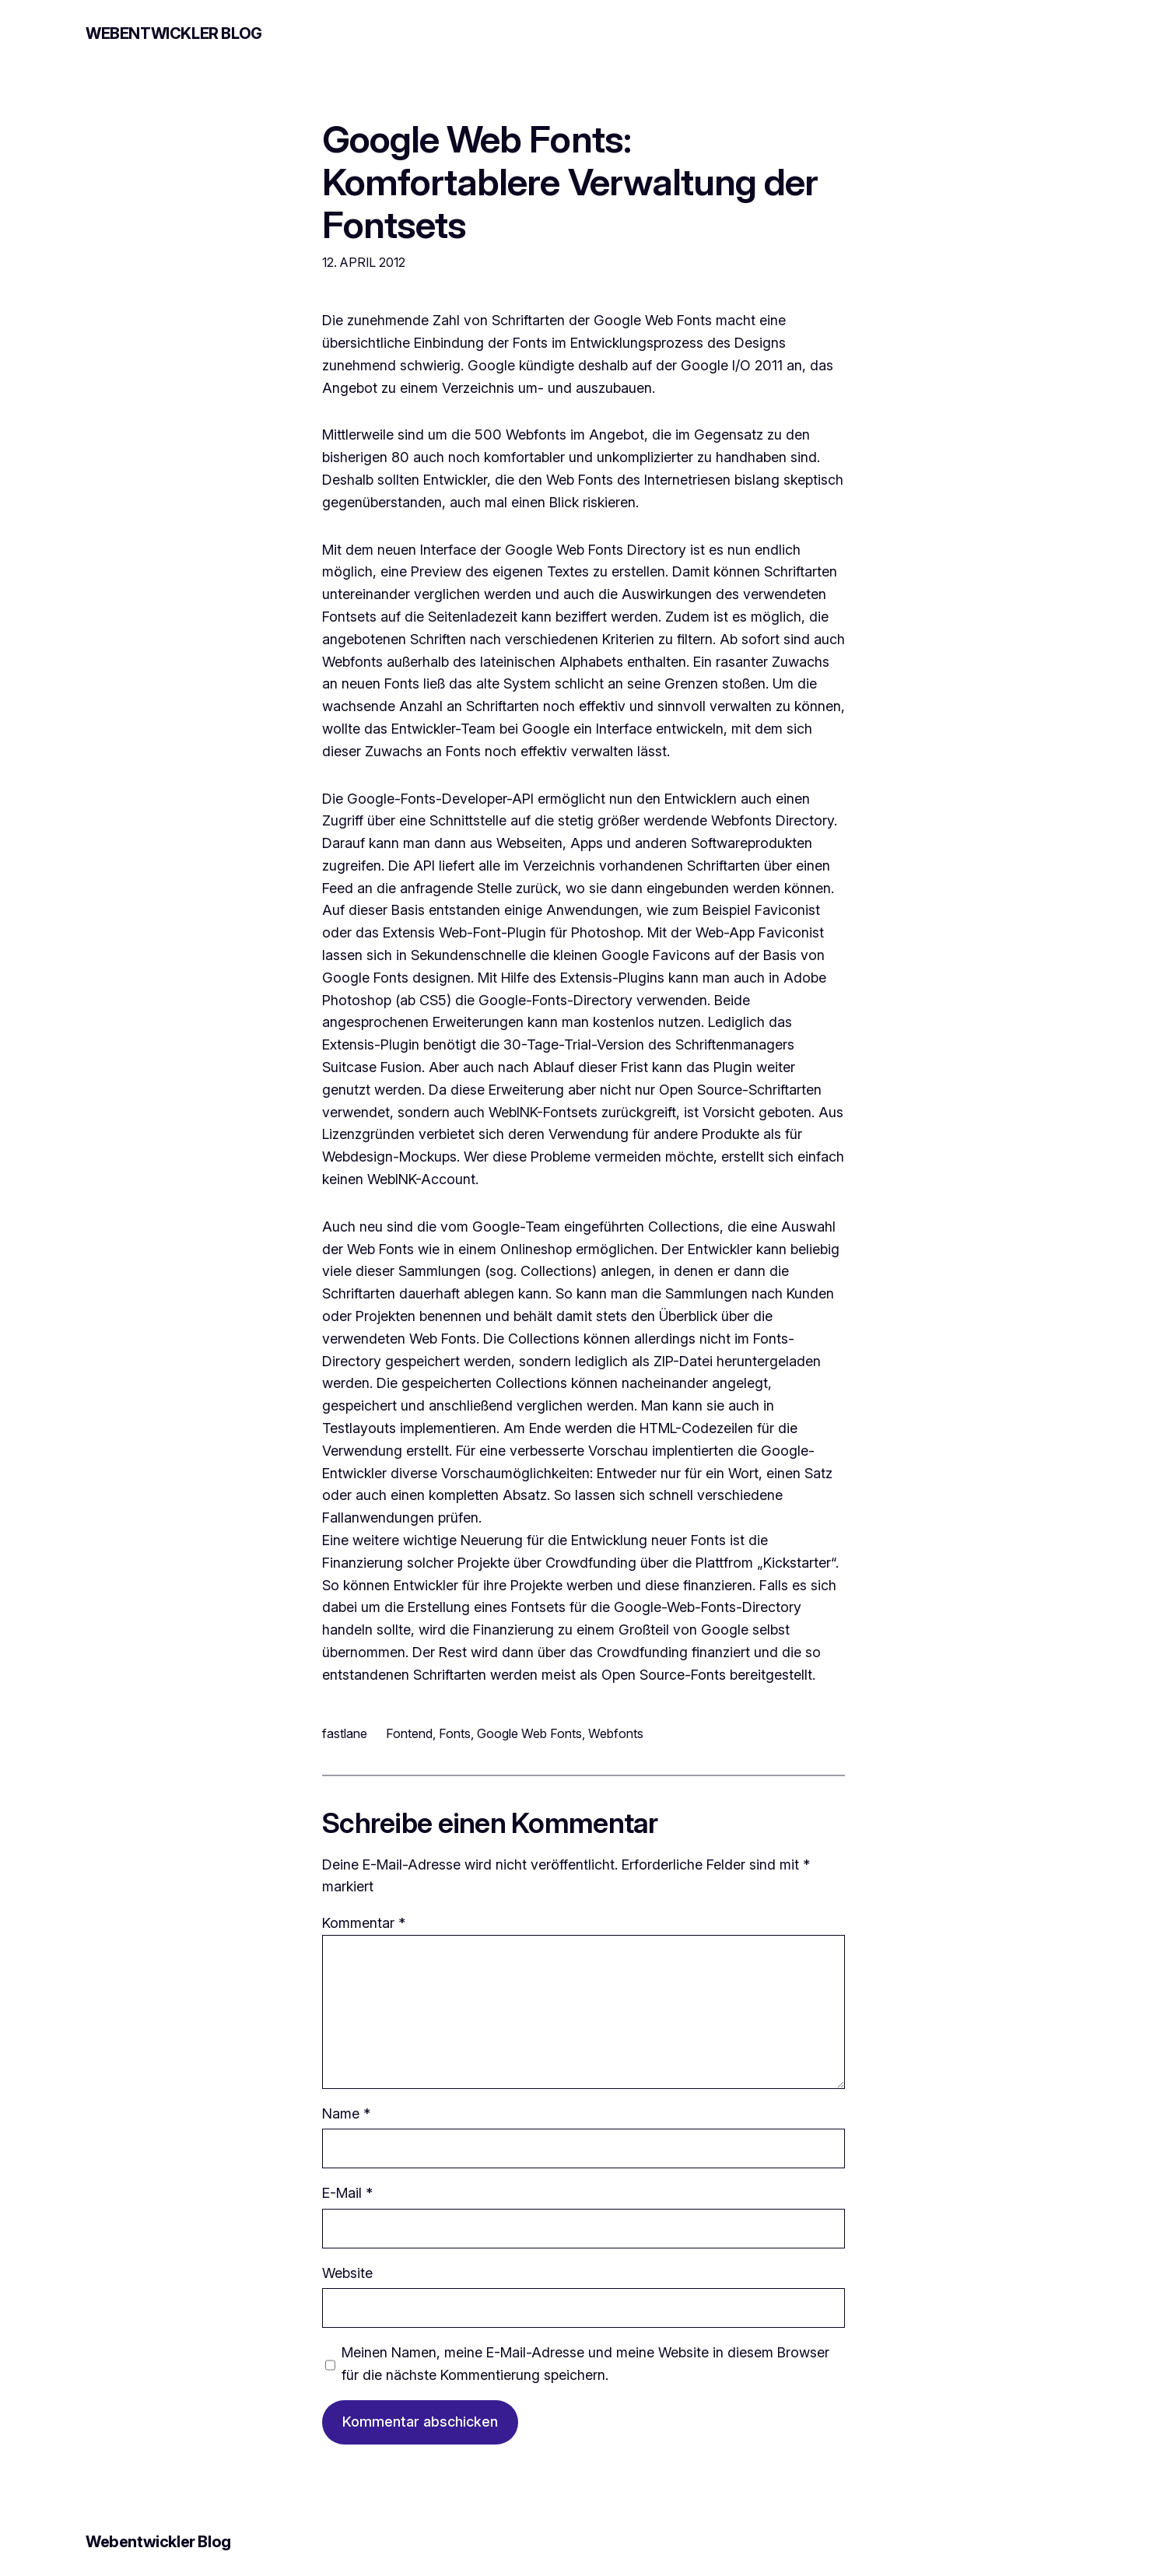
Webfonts (615, 1733)
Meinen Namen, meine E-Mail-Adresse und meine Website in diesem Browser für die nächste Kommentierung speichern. (585, 2363)
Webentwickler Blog (174, 33)
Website (347, 2273)
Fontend (409, 1733)
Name (346, 2113)
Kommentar (363, 1923)
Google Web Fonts (529, 1733)
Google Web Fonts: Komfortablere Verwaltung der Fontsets (570, 182)
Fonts (455, 1733)
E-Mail (347, 2193)
